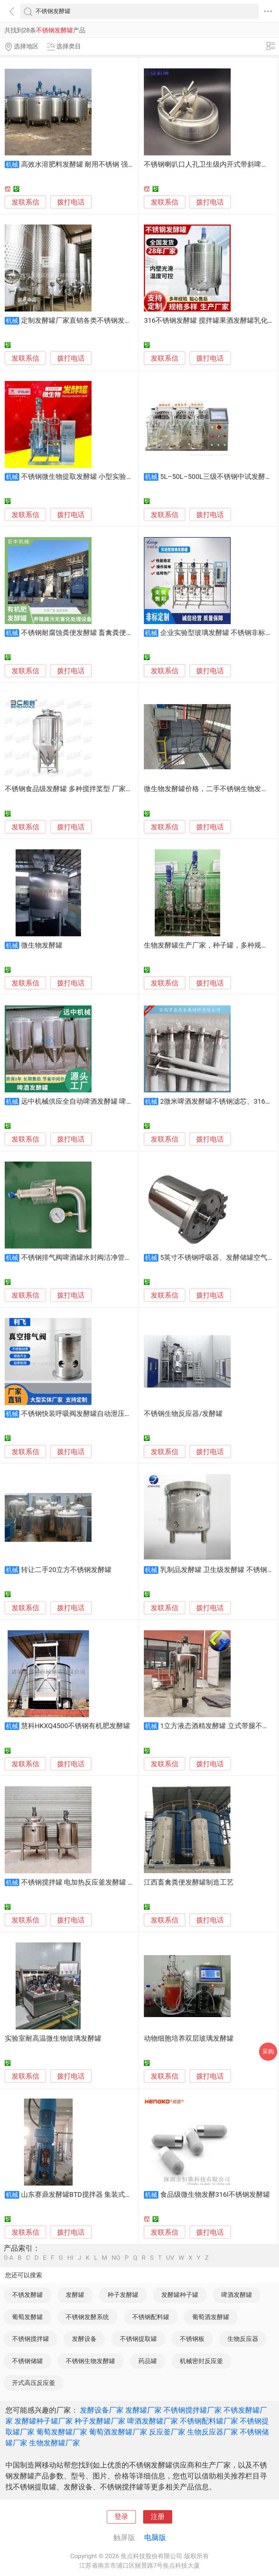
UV (170, 2258)
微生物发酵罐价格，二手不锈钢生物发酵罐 (209, 789)
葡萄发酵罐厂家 (61, 2432)
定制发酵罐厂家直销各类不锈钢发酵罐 (79, 321)
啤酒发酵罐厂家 (152, 2421)
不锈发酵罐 (27, 2294)
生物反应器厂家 (212, 2432)
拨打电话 (71, 202)
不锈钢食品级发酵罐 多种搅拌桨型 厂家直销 (72, 789)
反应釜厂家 (167, 2432)
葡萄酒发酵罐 (210, 2317)
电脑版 (155, 2537)
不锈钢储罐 (27, 2361)
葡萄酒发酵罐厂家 (118, 2432)
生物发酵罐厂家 (54, 2442)
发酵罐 (75, 2294)
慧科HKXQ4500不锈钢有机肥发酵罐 (75, 1726)
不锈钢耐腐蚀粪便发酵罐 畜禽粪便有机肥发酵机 (94, 633)
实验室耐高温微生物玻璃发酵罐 (53, 2039)
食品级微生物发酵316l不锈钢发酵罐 (215, 2195)
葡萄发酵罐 (27, 2317)
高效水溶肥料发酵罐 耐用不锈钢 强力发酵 (85, 164)
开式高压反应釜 (33, 2382)
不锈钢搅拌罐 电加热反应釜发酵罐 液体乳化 (88, 1882)
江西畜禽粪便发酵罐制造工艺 (189, 1882)
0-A (8, 2258)
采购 (268, 2051)
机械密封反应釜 (201, 2361)
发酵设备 (84, 2338)
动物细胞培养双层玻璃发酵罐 (189, 2039)
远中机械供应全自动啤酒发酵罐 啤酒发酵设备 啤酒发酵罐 (109, 1102)
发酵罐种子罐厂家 (44, 2421)
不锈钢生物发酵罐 (90, 2361)
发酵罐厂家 (143, 2410)
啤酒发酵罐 (236, 2294)
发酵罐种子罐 (179, 2294)
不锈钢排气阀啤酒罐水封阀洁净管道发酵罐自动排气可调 (107, 1258)
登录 (121, 2517)
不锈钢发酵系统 (87, 2317)
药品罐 (147, 2361)
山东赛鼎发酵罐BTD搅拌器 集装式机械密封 (87, 2195)
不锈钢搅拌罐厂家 (192, 2410)
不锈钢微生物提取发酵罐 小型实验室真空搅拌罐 (94, 477)
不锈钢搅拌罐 (30, 2338)
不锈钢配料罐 (150, 2317)
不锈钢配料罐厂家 (209, 2421)
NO (116, 2258)
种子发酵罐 (123, 2294)
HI (70, 2258)
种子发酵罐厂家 (99, 2421)
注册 (158, 2517)
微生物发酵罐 (41, 945)
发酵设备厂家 (102, 2410)
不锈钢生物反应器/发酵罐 (183, 1414)
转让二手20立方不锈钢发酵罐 (66, 1570)
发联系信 (25, 202)
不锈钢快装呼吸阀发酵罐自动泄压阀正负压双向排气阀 (104, 1414)
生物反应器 (242, 2338)
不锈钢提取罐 (138, 2338)
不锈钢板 (192, 2338)
